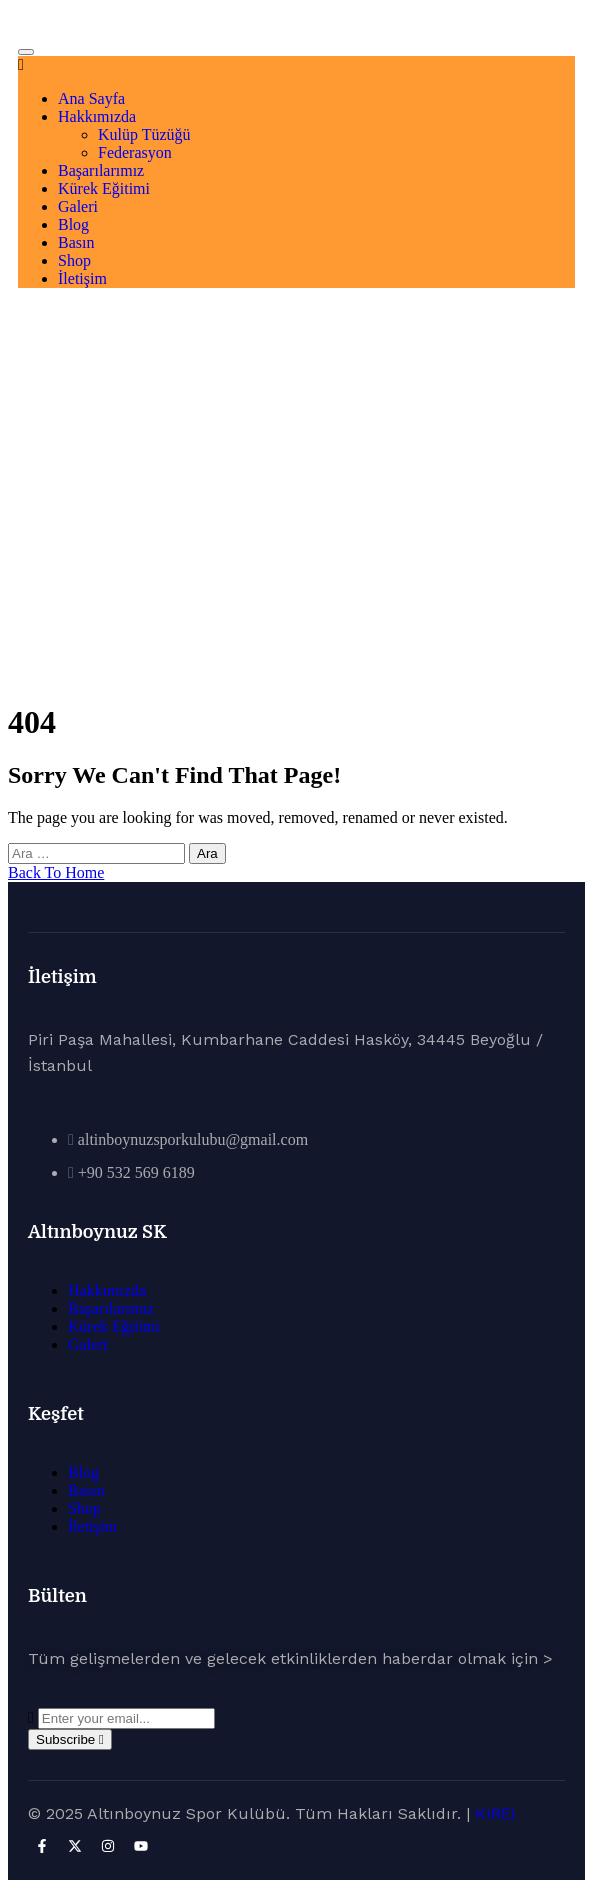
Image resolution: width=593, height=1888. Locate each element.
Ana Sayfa (91, 98)
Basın (76, 242)
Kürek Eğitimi (104, 188)
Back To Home (56, 872)
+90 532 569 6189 (136, 1172)
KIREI (495, 1813)
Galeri (78, 206)
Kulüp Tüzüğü (144, 134)
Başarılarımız (101, 170)
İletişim (82, 278)
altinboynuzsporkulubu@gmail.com (193, 1139)
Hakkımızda (97, 116)
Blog (73, 224)
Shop (74, 260)
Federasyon (135, 152)
